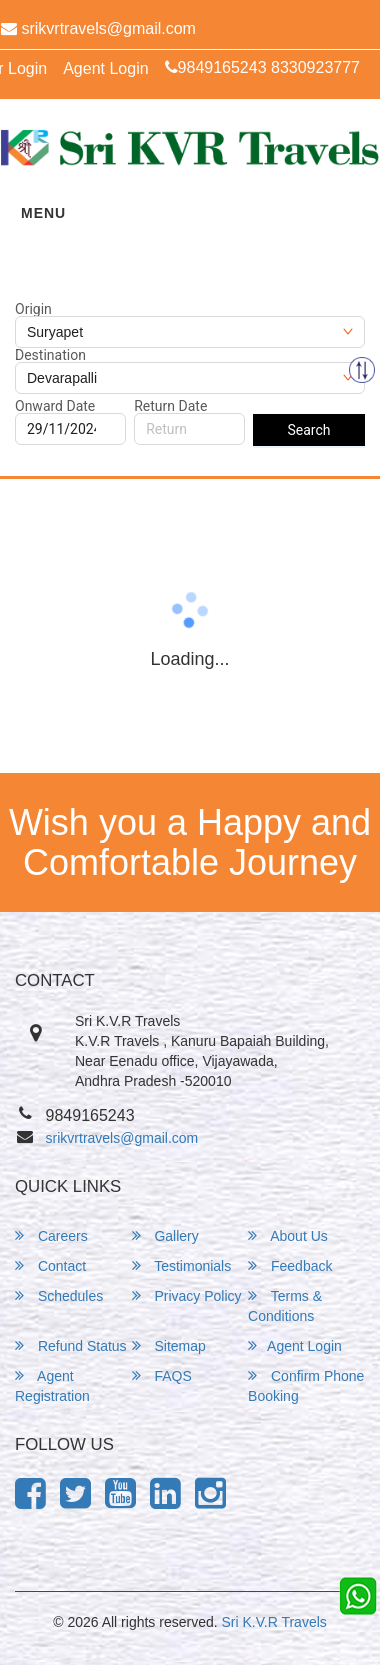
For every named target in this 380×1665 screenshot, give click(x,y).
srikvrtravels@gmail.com (122, 1138)
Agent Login (105, 68)
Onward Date (55, 406)
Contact (50, 1265)
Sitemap (169, 1345)
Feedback (290, 1265)
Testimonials (182, 1265)
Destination (50, 355)
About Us (288, 1235)
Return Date (170, 406)
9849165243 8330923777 (262, 67)
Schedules (59, 1295)
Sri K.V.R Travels (274, 1622)
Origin (33, 309)
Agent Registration (52, 1385)
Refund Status (71, 1345)
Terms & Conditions (285, 1305)
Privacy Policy (187, 1295)
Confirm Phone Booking (306, 1385)
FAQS (162, 1375)
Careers (51, 1235)
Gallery (165, 1235)
